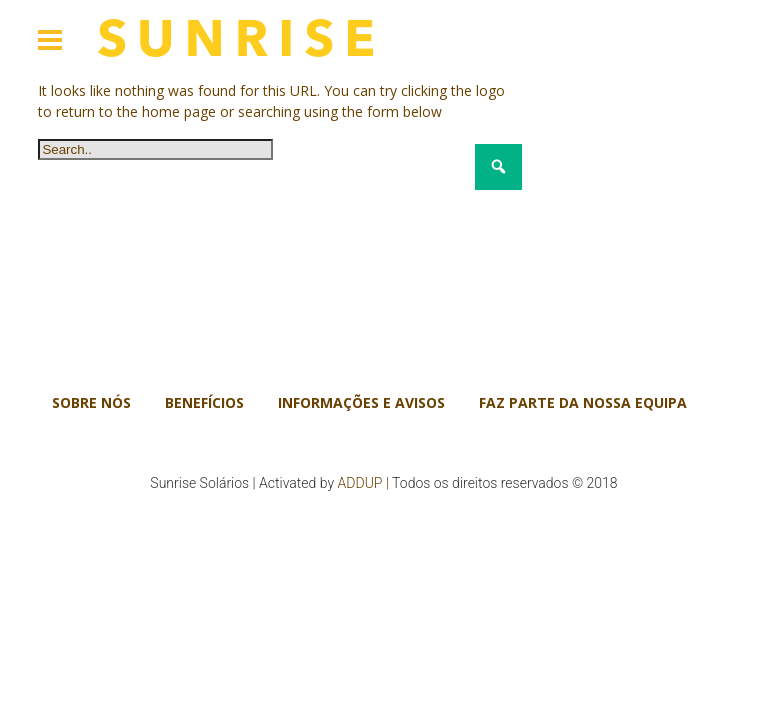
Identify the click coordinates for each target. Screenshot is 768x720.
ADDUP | (363, 483)
